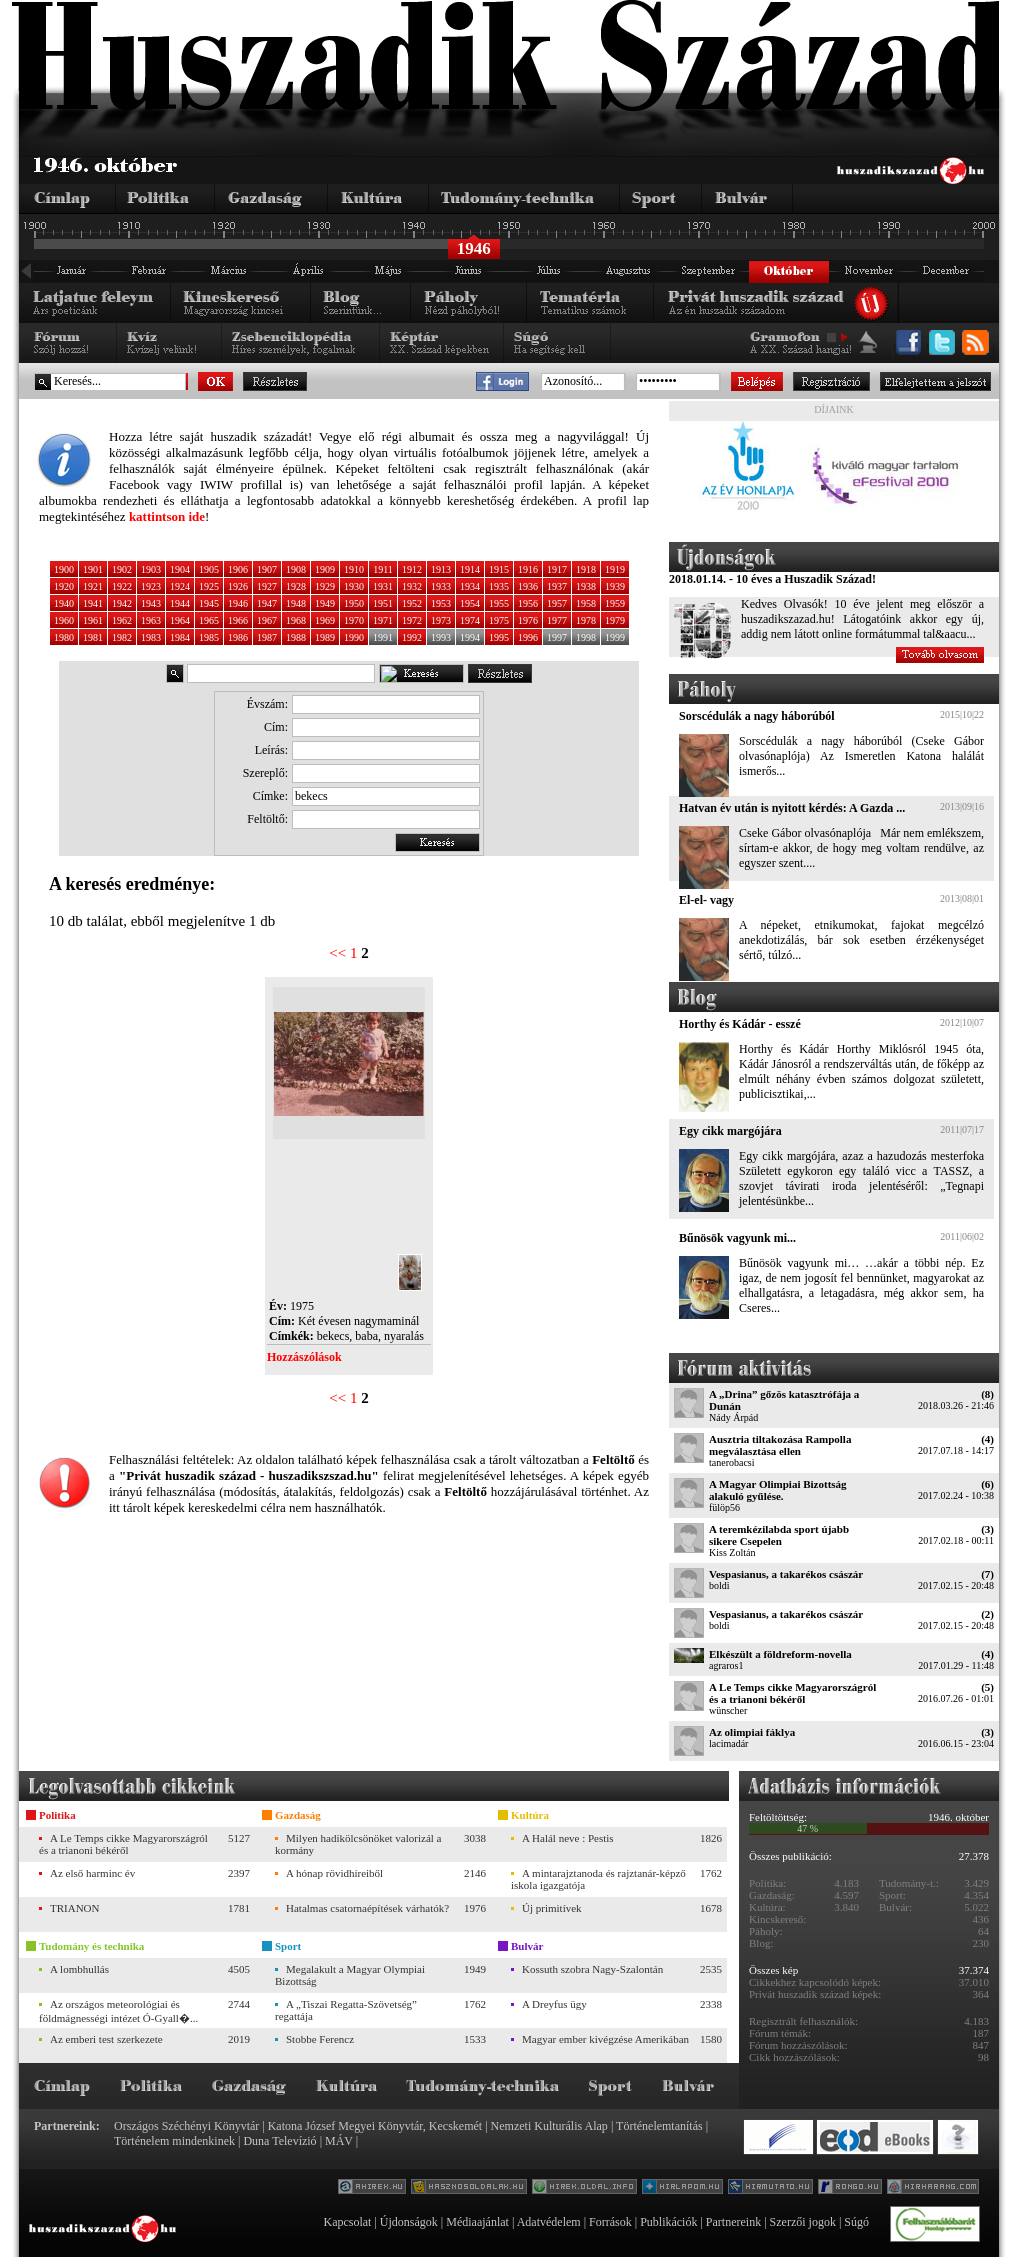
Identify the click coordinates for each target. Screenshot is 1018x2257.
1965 (209, 620)
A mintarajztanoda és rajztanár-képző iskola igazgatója (598, 1879)
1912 (412, 569)
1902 (122, 569)
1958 (586, 603)
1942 (122, 603)
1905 (209, 569)
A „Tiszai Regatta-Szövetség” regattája (346, 2010)
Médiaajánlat (477, 2222)
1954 (470, 603)
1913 (441, 569)
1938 (586, 586)
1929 (325, 586)
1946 (238, 603)
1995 (499, 637)
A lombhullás (79, 1969)
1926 (238, 586)
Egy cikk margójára (730, 1131)
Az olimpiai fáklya (752, 1732)
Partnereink (733, 2222)
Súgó (856, 2222)
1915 (499, 569)
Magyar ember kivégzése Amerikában (605, 2039)
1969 (325, 620)
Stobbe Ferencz (320, 2039)
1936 (528, 586)
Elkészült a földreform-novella (780, 1654)
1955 (499, 603)
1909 (325, 569)
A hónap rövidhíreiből (334, 1873)
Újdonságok (409, 2222)
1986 (238, 637)
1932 (412, 586)
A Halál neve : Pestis (568, 1838)
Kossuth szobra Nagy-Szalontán (592, 1969)
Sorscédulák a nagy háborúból (757, 716)
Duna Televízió (279, 2141)
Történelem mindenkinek (174, 2141)
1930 (354, 586)
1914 (470, 569)
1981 (93, 637)
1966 (238, 620)
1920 (64, 586)
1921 (93, 586)
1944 (180, 603)
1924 (180, 586)
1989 (325, 637)
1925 (209, 586)
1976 (528, 620)
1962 (122, 620)
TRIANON (75, 1908)
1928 (296, 586)
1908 (296, 569)
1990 (354, 637)
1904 (180, 569)
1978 (586, 620)
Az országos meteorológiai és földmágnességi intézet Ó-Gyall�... (118, 2011)
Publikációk (668, 2222)
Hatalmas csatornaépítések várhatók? (367, 1908)
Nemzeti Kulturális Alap (549, 2126)
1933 (441, 586)
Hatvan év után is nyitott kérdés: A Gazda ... (792, 808)
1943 (151, 603)
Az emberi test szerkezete (106, 2039)
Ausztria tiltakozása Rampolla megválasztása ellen (780, 1445)
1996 (528, 637)
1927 (267, 586)
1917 (557, 569)
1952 (412, 603)
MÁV (339, 2141)
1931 (383, 586)
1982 (122, 637)
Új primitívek (552, 1908)
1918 (586, 569)
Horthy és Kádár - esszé (740, 1024)
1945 (209, 603)
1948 (296, 603)
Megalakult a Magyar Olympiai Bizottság (350, 1975)
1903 (151, 569)
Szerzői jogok (803, 2222)
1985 (209, 637)
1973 (441, 620)
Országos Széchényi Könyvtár (186, 2126)
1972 (412, 620)
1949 (325, 603)
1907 (267, 569)
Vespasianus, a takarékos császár (786, 1574)
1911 (383, 569)
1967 (267, 620)
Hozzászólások (304, 1357)
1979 (615, 620)
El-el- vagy (706, 900)
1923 (151, 586)
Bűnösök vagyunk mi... (737, 1238)
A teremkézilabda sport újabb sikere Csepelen (779, 1535)
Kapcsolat (347, 2222)
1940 (64, 603)
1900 (64, 569)
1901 (93, 569)
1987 (267, 637)
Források (610, 2222)
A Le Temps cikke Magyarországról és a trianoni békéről (792, 1693)
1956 (528, 603)
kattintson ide (167, 516)
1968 (296, 620)
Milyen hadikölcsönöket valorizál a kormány (358, 1844)
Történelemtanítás (659, 2126)
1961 (93, 620)
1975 (499, 620)
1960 (64, 620)
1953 (441, 603)
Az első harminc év (92, 1873)
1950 (354, 603)
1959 (615, 603)
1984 (180, 637)
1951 (383, 603)
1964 (180, 620)
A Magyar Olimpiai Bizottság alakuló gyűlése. (778, 1490)
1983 (151, 637)
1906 (238, 569)
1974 (470, 620)
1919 (615, 569)
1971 (383, 620)
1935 (499, 586)
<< (337, 953)
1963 (151, 620)
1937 (557, 586)
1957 (557, 603)
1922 (122, 586)
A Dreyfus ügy (554, 2004)
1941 (93, 603)
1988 (296, 637)
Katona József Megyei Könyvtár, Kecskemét (375, 2126)
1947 (267, 603)
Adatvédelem (549, 2222)
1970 (354, 620)
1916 (528, 569)
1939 (615, 586)
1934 (470, 586)
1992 (412, 637)
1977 (557, 620)
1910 (354, 569)
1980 (64, 637)
